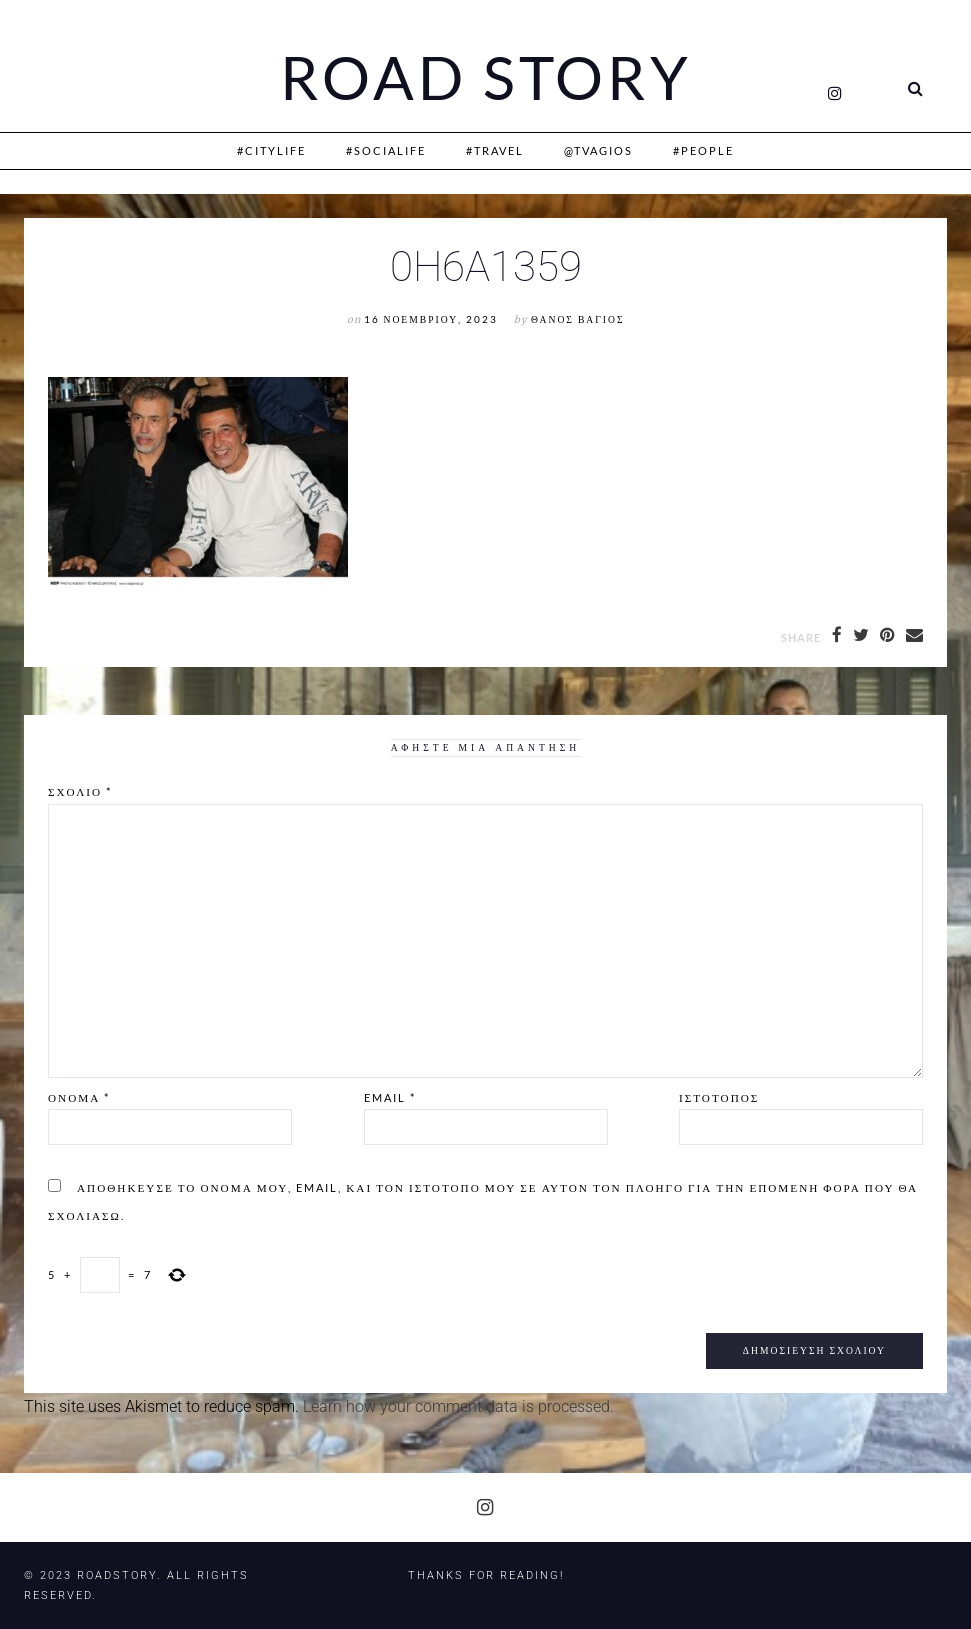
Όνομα (79, 1097)
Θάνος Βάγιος (577, 319)
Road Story (486, 78)
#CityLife (271, 150)
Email (390, 1097)
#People (703, 150)
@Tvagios (598, 150)
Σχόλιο (80, 791)
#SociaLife (386, 150)
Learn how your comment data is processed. (458, 1406)
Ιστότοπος (719, 1097)
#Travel (495, 150)
